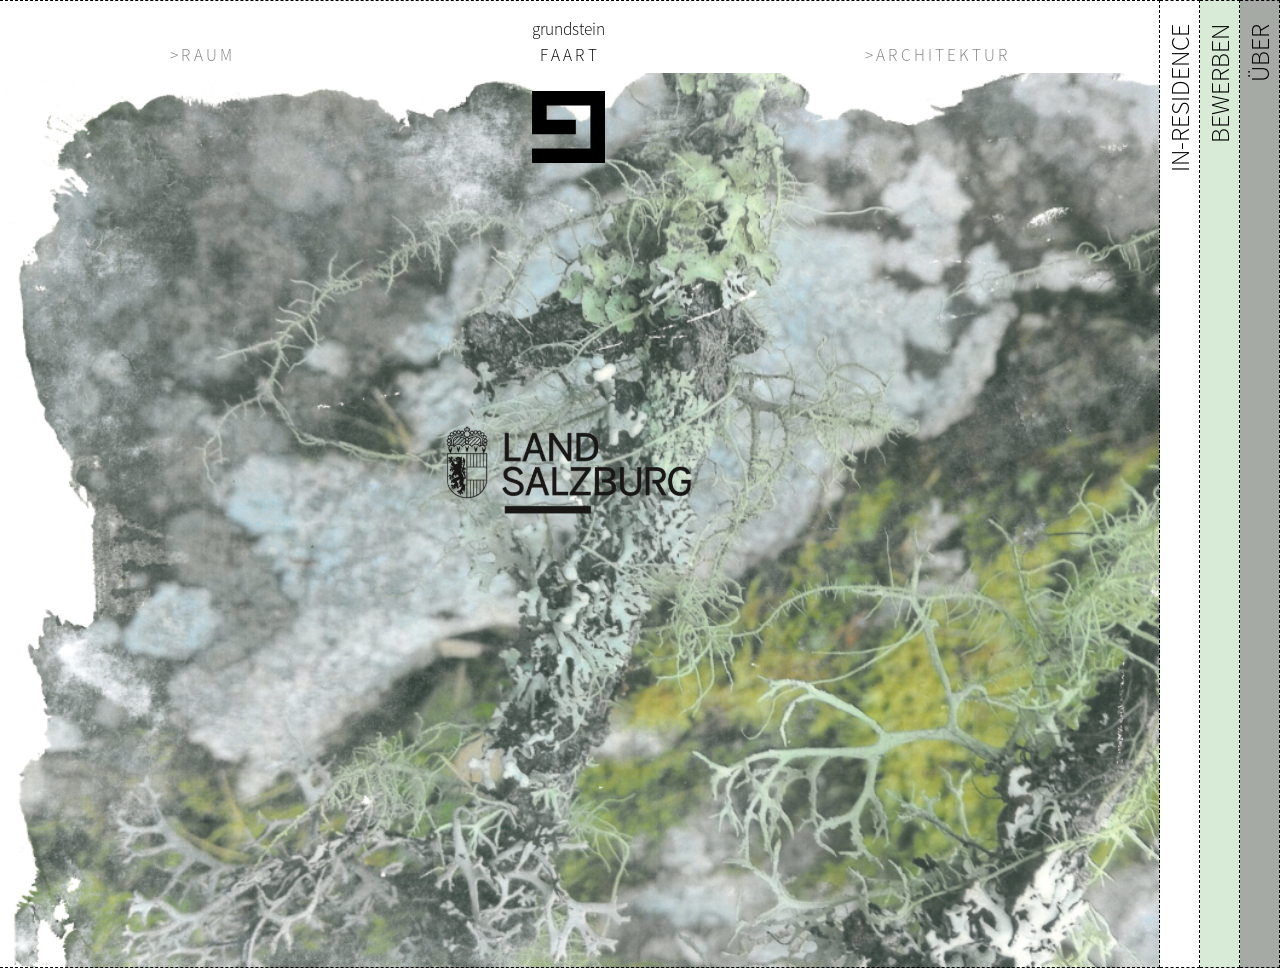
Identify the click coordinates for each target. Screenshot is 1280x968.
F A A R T (568, 55)
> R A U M (201, 55)
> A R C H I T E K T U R (936, 55)
